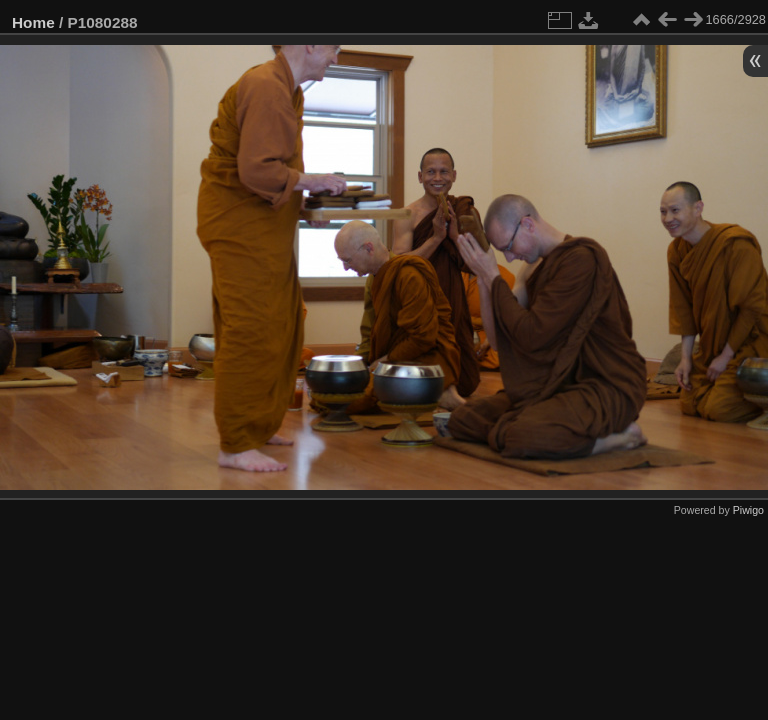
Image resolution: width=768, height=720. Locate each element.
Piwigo (748, 510)
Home (33, 22)
